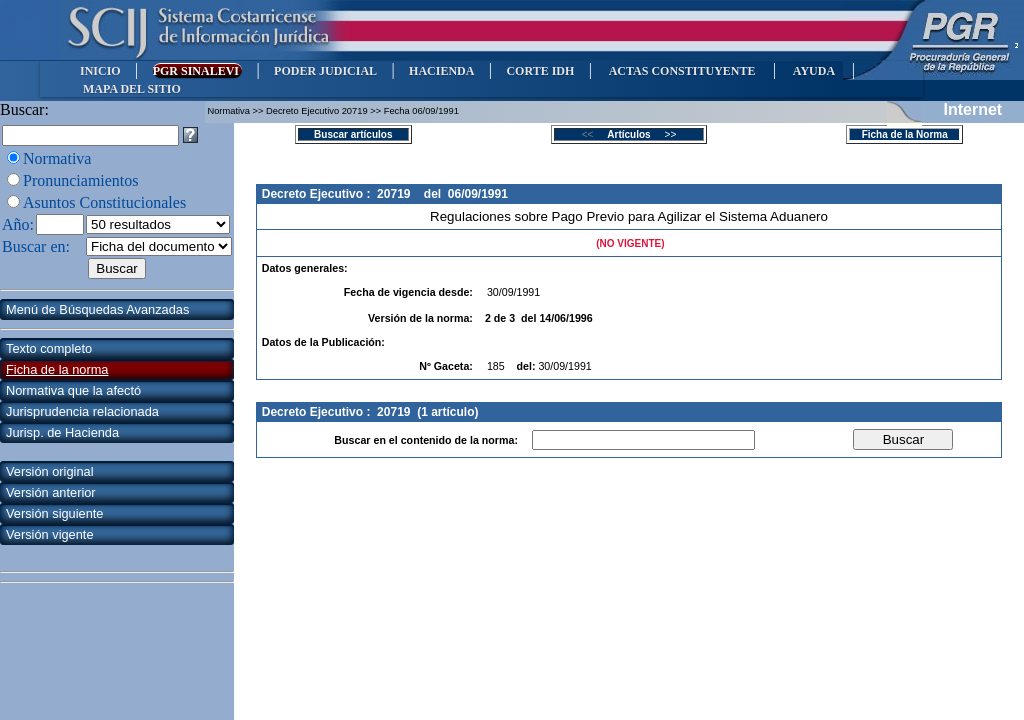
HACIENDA (441, 71)
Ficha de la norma (57, 369)
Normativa (57, 158)
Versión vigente (50, 534)
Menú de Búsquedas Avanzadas (97, 309)
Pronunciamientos (81, 180)
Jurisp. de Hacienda (62, 432)
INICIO (100, 71)
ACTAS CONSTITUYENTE (682, 71)
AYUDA (813, 71)
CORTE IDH (540, 71)
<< (593, 134)
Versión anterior (51, 492)
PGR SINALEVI (197, 71)
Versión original (50, 471)
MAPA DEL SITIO (132, 89)
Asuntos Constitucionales (104, 202)
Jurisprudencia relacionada (82, 411)
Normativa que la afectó (73, 390)
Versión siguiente (54, 513)
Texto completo (49, 348)
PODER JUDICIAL (325, 71)
